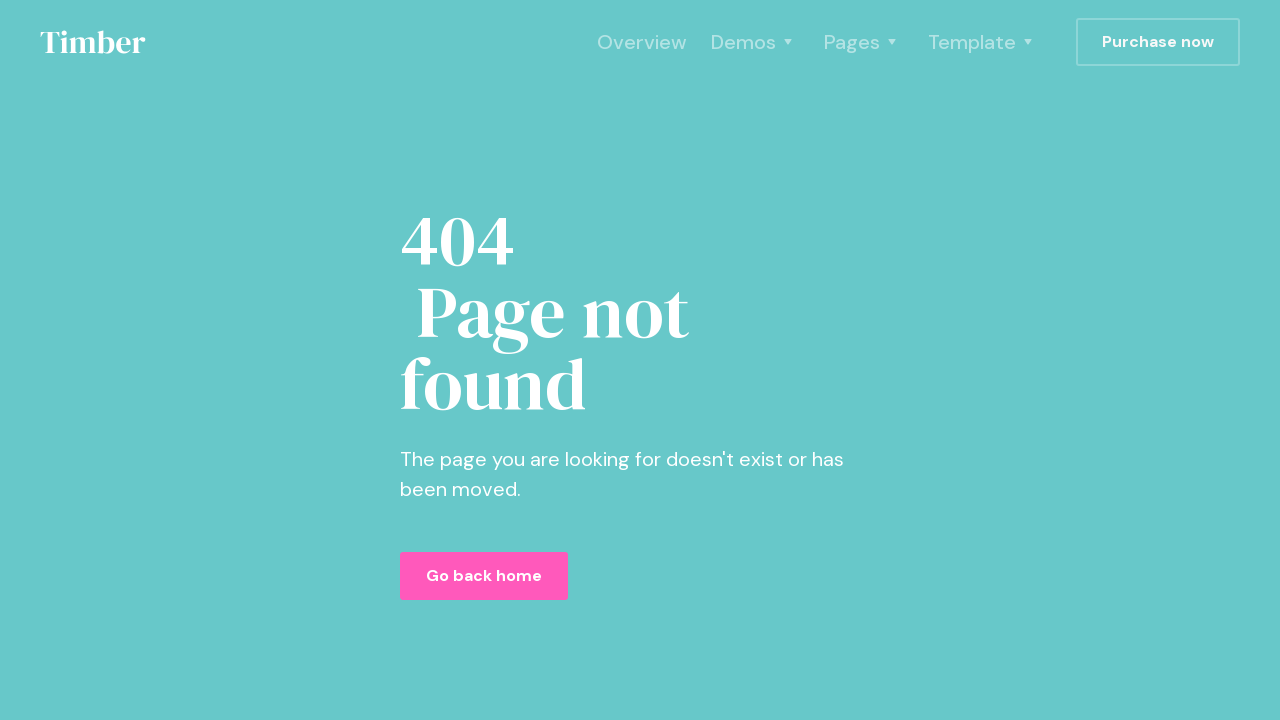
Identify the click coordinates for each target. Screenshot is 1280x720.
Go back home (484, 575)
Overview (642, 42)
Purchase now (1158, 41)
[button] (755, 42)
